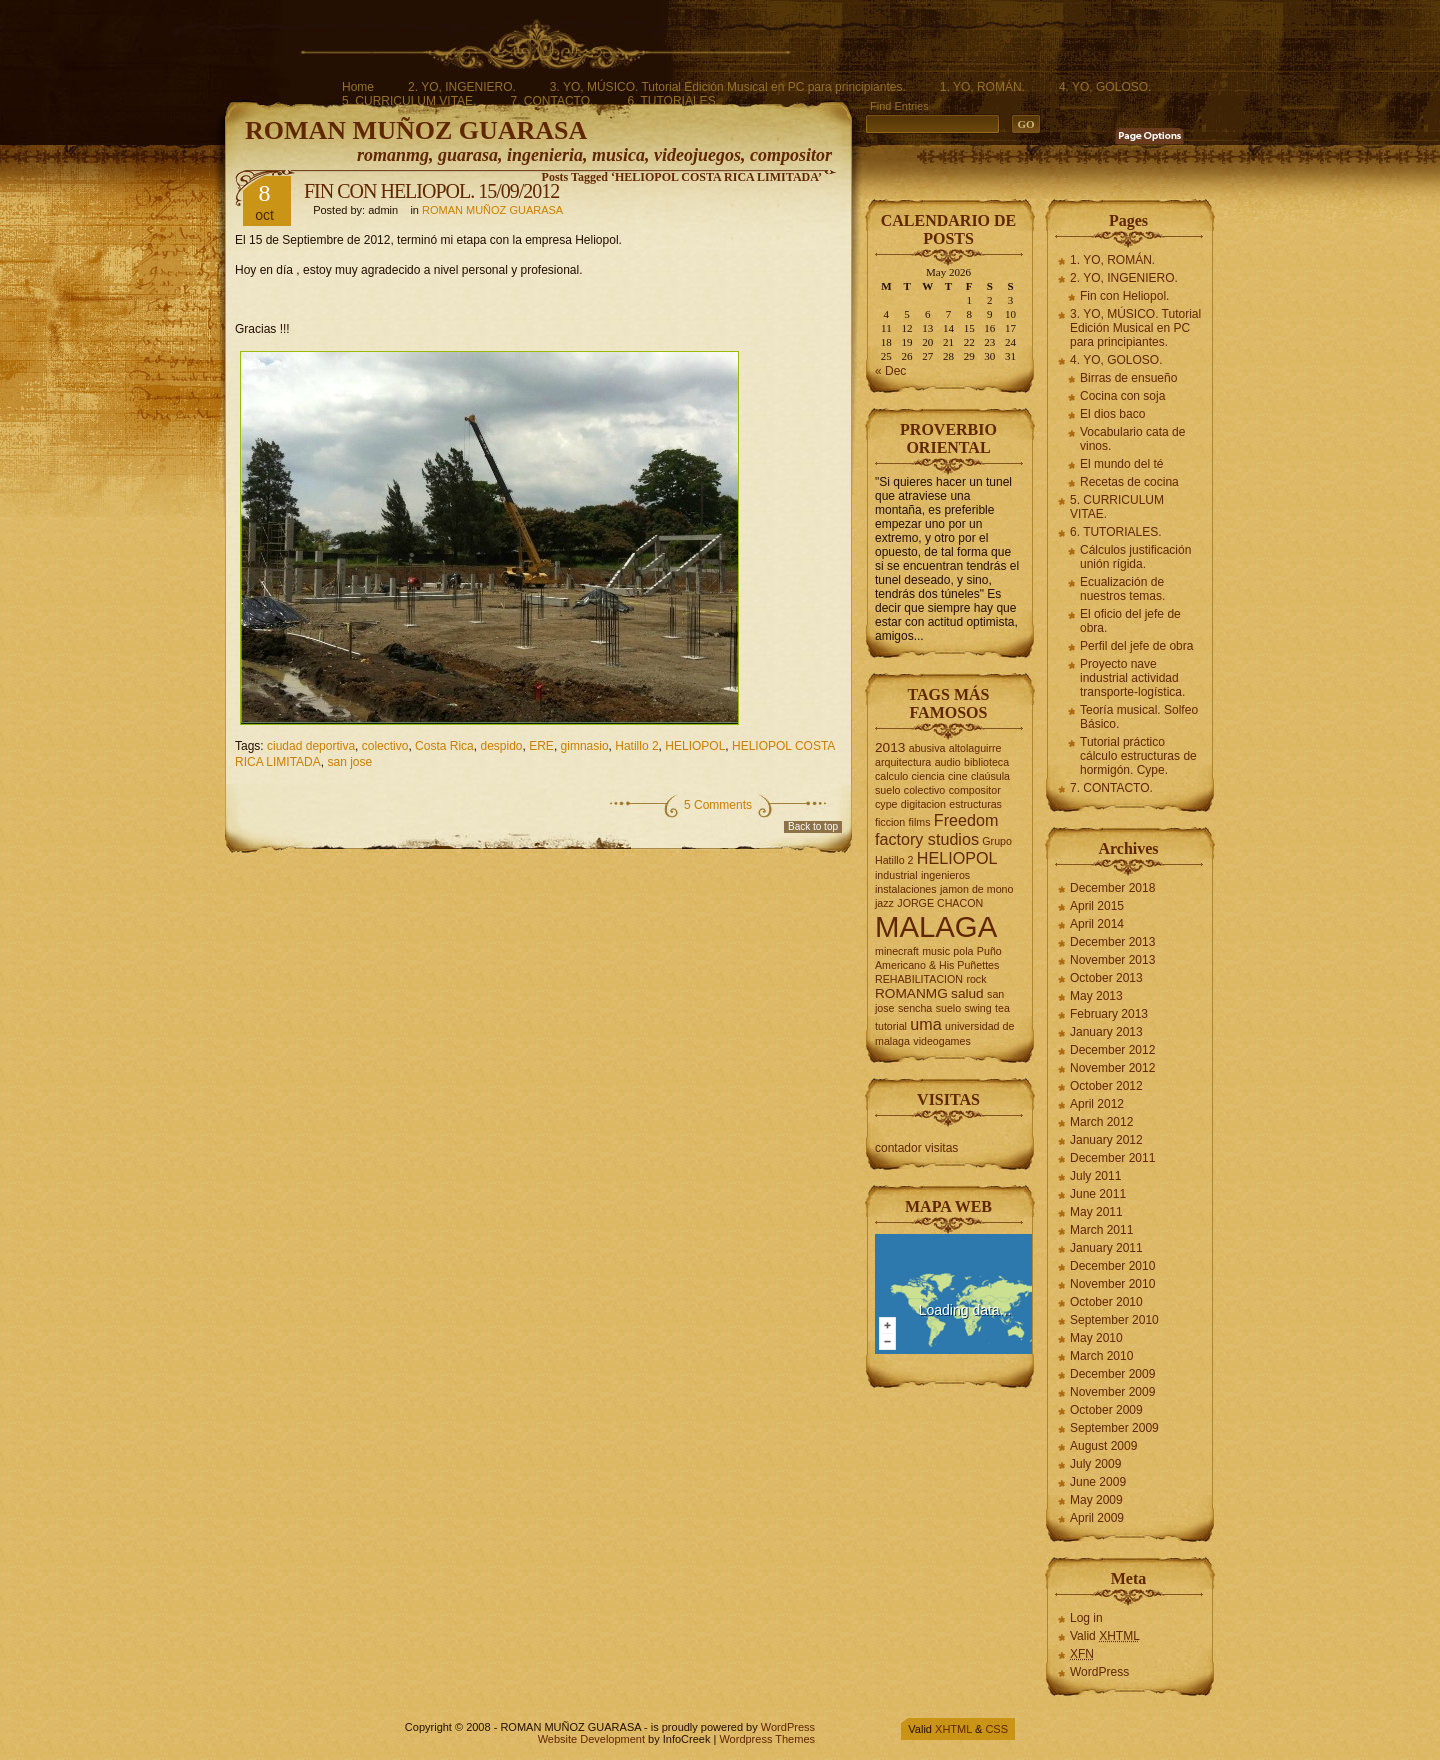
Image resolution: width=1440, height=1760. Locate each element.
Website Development (591, 1739)
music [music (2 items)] (936, 951)
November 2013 (1112, 960)
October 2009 (1106, 1410)
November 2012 (1112, 1068)
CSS (996, 1729)
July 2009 (1095, 1464)
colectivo (385, 746)
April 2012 (1097, 1104)
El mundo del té (1121, 464)
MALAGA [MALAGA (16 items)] (936, 926)
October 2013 (1106, 978)
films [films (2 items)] (920, 822)
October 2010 (1106, 1302)
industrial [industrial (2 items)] (896, 875)
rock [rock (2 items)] (976, 979)
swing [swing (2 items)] (977, 1008)
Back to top (813, 826)
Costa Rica (444, 746)
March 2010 (1101, 1356)
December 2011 (1112, 1158)
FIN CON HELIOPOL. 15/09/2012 (431, 191)
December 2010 (1112, 1266)
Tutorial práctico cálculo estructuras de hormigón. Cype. (1138, 756)
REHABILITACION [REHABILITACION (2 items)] (919, 979)
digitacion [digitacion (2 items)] (923, 804)
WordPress (1099, 1672)
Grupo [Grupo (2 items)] (997, 841)
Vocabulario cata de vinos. (1132, 439)
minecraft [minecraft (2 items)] (897, 951)
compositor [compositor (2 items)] (975, 790)
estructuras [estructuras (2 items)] (975, 804)
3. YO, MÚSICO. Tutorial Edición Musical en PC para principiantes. (728, 87)
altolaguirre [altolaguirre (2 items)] (975, 748)
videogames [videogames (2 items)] (941, 1041)
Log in (1086, 1618)
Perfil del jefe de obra (1136, 646)
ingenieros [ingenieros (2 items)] (945, 875)
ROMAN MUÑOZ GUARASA (416, 130)
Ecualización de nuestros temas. (1122, 589)
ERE (541, 746)
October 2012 (1106, 1086)
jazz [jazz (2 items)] (884, 903)
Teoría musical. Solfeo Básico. (1139, 717)
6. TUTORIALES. (673, 101)
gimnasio (585, 746)
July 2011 (1095, 1176)
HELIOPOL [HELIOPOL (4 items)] (957, 858)
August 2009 (1103, 1446)
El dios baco (1112, 414)
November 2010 (1112, 1284)
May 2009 (1096, 1500)
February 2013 (1109, 1014)
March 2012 (1101, 1122)
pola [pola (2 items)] (963, 951)
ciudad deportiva (311, 746)
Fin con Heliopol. (1124, 296)
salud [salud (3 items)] (967, 993)
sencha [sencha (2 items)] (915, 1008)
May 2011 (1096, 1212)
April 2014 (1097, 924)
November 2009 (1112, 1392)
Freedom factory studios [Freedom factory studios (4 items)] (936, 829)
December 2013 (1112, 942)
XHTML (953, 1729)
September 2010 (1114, 1320)
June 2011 (1098, 1194)
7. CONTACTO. (551, 101)
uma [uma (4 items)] (925, 1024)
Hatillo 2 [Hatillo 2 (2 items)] (894, 860)
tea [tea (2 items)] (1002, 1008)
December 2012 (1112, 1050)
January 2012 (1106, 1140)
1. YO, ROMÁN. (982, 87)
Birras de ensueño (1128, 378)
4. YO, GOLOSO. (1105, 87)
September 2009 (1114, 1428)
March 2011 (1101, 1230)
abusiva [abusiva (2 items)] (927, 748)
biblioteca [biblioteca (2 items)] (986, 762)
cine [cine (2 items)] (958, 776)
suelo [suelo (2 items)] (948, 1008)
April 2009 (1097, 1518)
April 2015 (1097, 906)
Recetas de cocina (1129, 482)
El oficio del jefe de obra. (1130, 621)
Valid (1105, 1636)
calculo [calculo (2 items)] (891, 776)
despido (501, 746)
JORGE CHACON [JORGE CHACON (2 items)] (940, 903)
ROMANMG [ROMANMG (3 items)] (911, 993)
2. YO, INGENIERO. (462, 87)
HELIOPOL (695, 746)
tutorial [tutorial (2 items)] (891, 1026)
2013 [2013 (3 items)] (890, 747)
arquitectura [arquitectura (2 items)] (903, 762)
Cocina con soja (1122, 396)
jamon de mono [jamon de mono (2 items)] (976, 889)
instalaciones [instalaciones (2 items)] (906, 889)
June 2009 (1098, 1482)
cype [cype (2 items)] (886, 804)
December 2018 (1112, 888)
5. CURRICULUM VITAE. (409, 101)
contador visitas (916, 1148)
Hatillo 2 (636, 746)
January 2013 (1106, 1032)
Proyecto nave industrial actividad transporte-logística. (1132, 678)
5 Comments (718, 805)
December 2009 (1112, 1374)
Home (358, 87)
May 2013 (1096, 996)
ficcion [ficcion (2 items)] (890, 822)
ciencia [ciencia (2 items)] (928, 776)
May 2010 (1096, 1338)
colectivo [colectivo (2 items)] (924, 790)
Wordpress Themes (767, 1739)
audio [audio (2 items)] (948, 762)
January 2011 (1106, 1248)
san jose (349, 762)
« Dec (890, 371)
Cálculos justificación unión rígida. (1135, 557)
